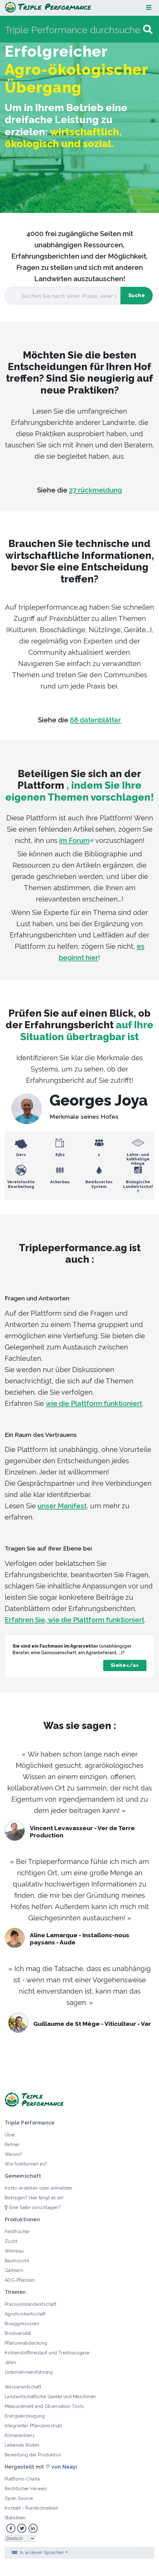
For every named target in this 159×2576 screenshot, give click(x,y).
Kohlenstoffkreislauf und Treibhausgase (47, 2352)
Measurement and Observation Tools (44, 2406)
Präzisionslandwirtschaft (30, 2304)
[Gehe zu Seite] (147, 29)
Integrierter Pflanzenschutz (33, 2425)
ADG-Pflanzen (20, 2280)
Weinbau (14, 2250)
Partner (12, 2144)
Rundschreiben (41, 2508)
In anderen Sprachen (42, 2552)
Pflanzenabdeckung (26, 2343)
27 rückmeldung (95, 490)
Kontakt (13, 2508)
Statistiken (15, 2517)
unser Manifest (62, 1506)
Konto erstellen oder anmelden (38, 2188)
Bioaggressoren (22, 2323)
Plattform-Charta (22, 2478)
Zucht (11, 2241)
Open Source (19, 2498)
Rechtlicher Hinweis (26, 2488)
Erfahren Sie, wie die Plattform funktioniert (74, 1620)
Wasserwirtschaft (23, 2386)
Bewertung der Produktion (33, 2454)
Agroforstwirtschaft (25, 2313)
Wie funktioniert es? (26, 2163)
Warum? (14, 2154)
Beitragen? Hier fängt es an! (34, 2197)
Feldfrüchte (17, 2231)
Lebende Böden (22, 2445)
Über (10, 2134)
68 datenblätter (95, 720)
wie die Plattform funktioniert (94, 1403)
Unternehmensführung (29, 2372)
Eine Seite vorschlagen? (33, 2207)
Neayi (69, 2467)
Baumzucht (17, 2260)
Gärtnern (14, 2270)
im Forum (74, 840)
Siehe (118, 1665)
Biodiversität (18, 2333)
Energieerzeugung (25, 2416)
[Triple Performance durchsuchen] (73, 29)
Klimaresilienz (20, 2435)
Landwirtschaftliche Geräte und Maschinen (50, 2396)
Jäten (10, 2362)
